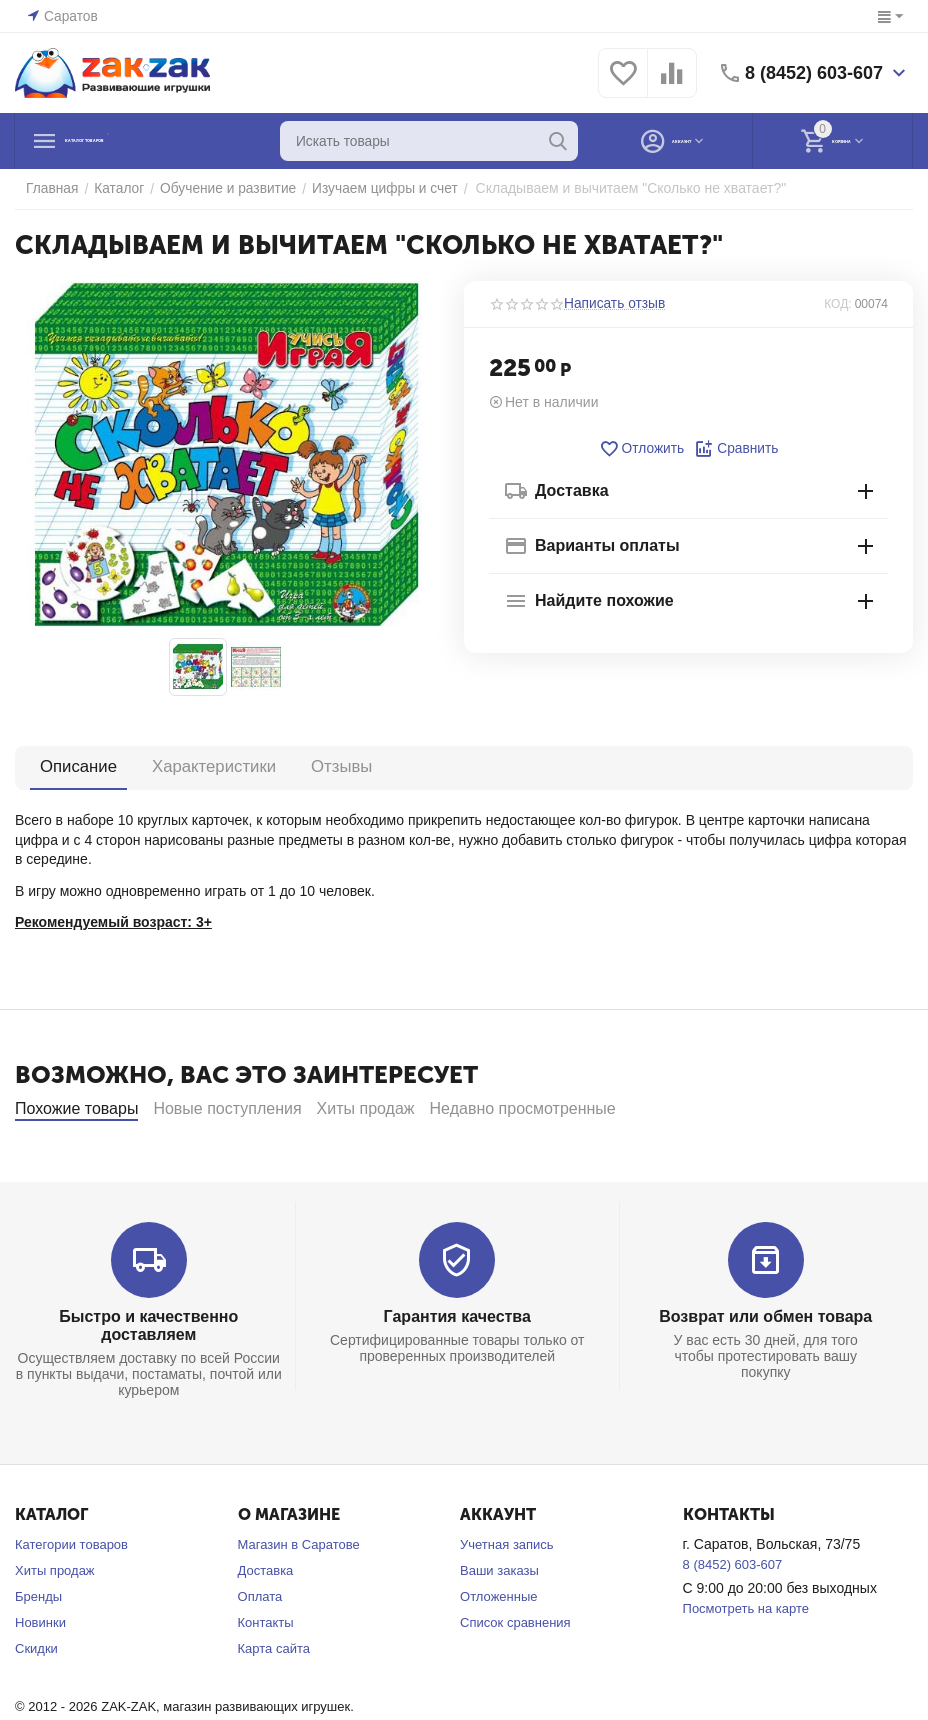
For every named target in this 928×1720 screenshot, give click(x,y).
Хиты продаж (55, 1624)
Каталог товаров (138, 141)
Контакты (266, 1676)
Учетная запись (507, 1598)
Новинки (40, 1676)
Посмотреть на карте (746, 1662)
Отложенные (498, 1650)
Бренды (38, 1650)
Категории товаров (71, 1598)
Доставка (266, 1624)
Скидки (36, 1702)
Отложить (643, 449)
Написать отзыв (612, 304)
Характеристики (208, 766)
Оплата (260, 1650)
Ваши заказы (499, 1624)
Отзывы (331, 766)
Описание (77, 766)
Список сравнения (515, 1676)
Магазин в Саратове (299, 1598)
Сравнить (734, 449)
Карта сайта (274, 1702)
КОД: (837, 304)
